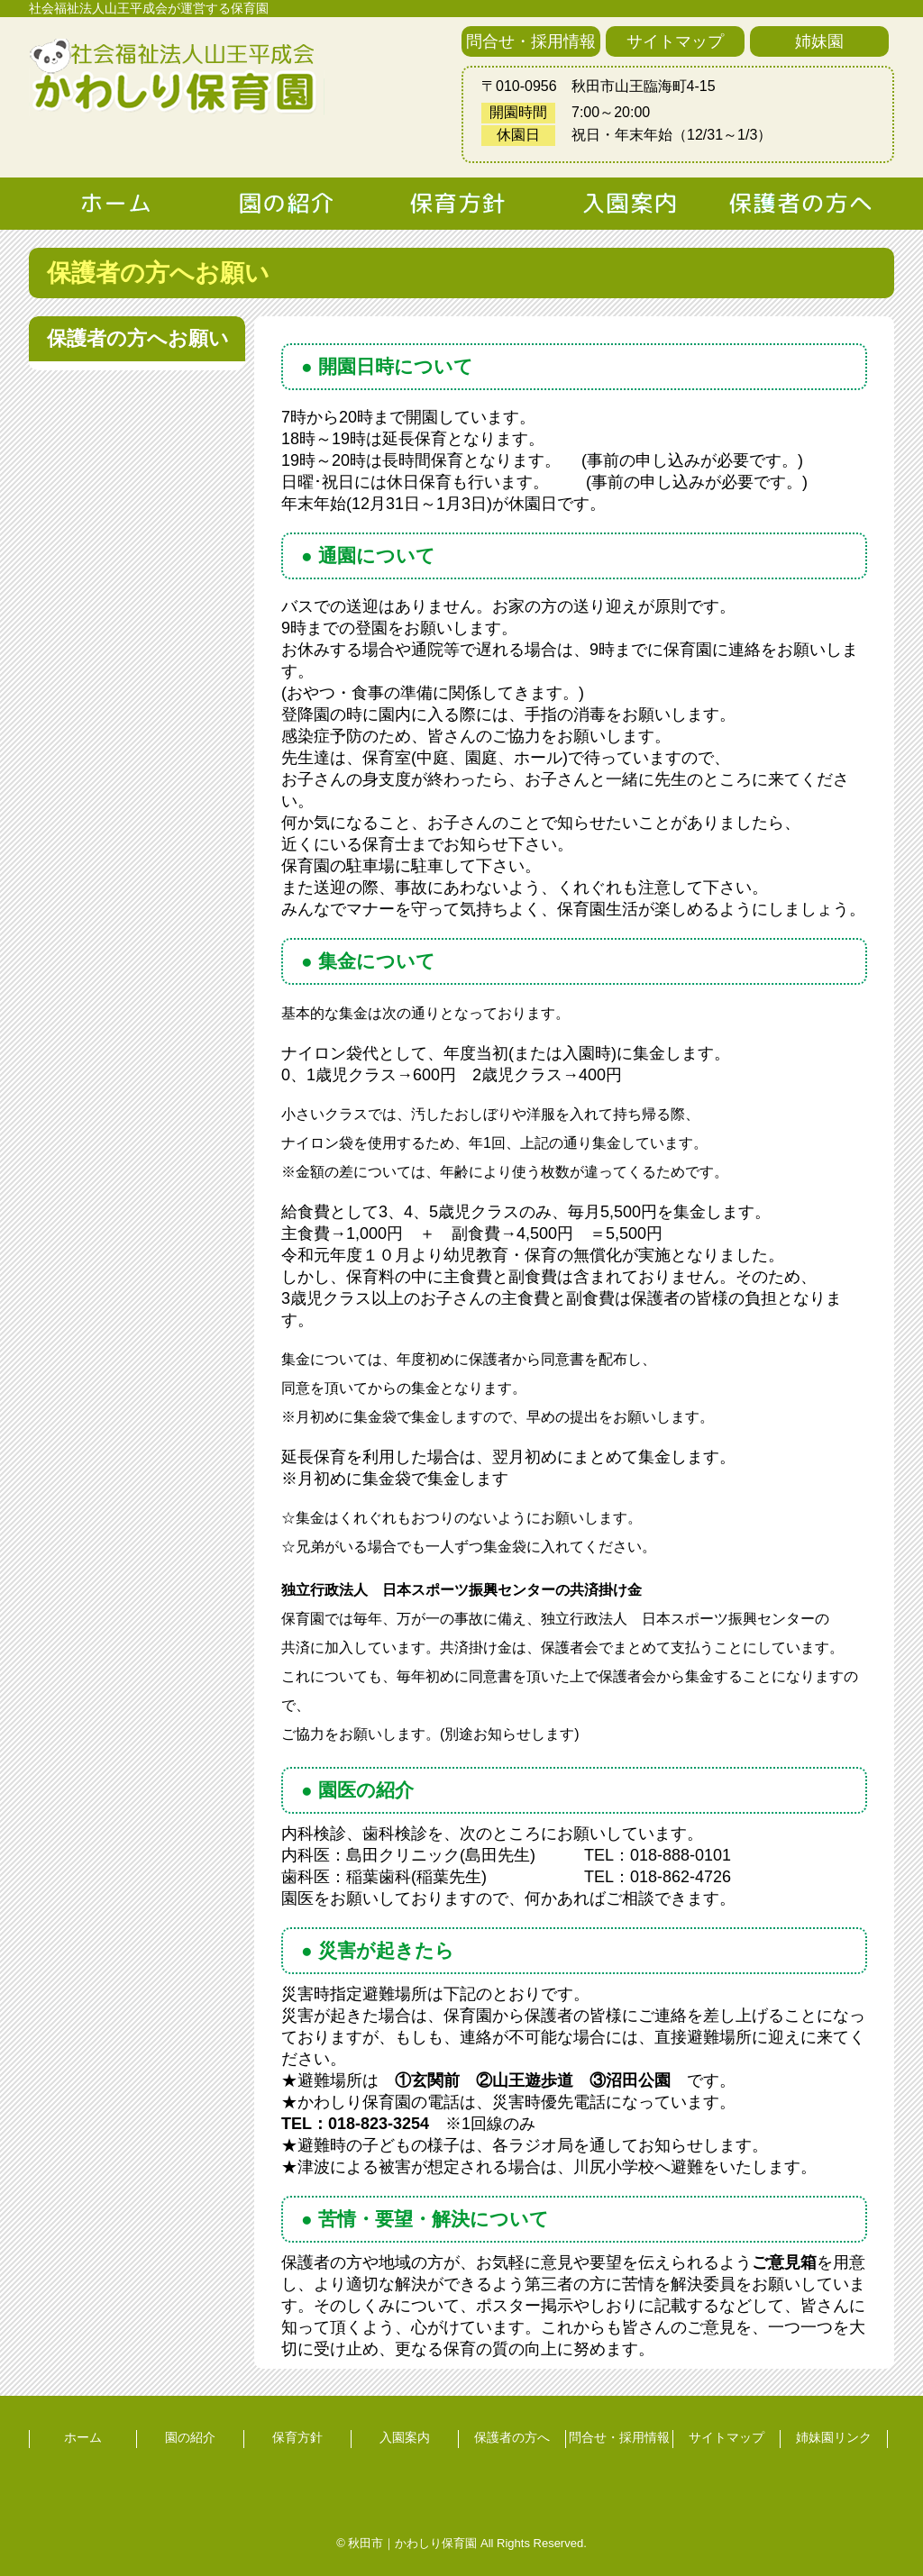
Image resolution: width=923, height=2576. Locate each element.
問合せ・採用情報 (531, 41)
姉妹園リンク (834, 2437)
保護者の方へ (512, 2437)
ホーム (83, 2437)
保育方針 (297, 2437)
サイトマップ (675, 41)
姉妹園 (819, 41)
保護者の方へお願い (138, 338)
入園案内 (404, 2437)
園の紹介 (190, 2437)
